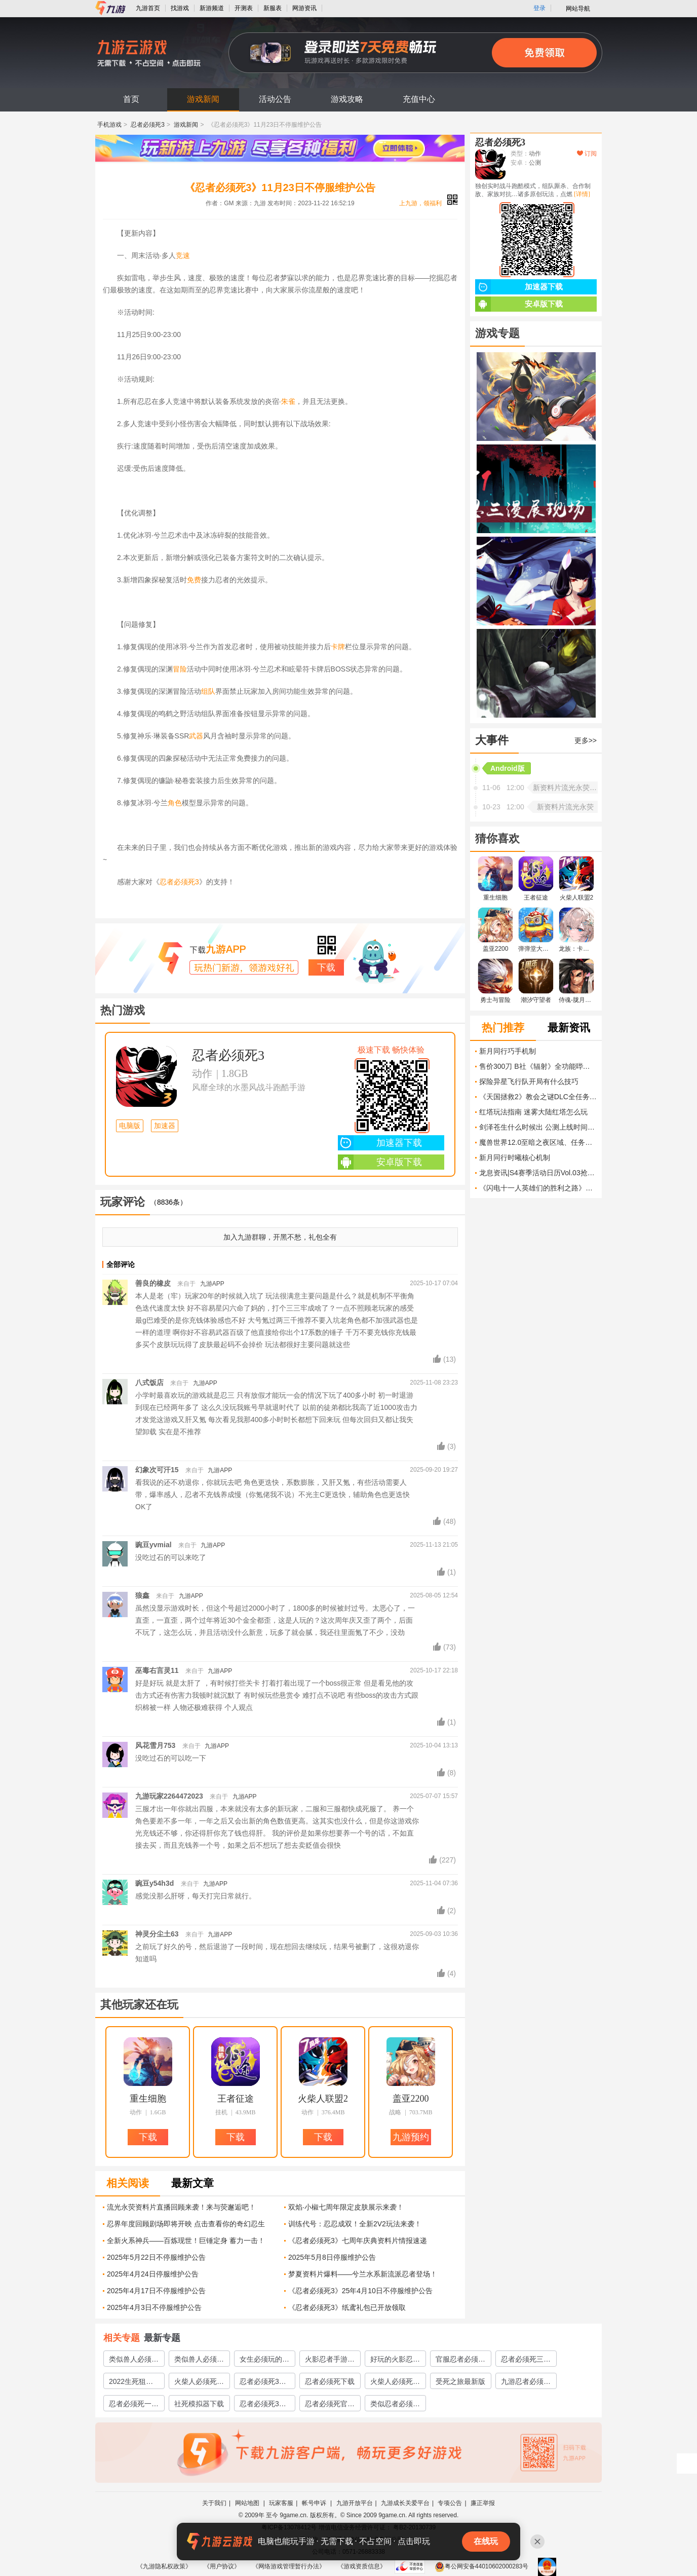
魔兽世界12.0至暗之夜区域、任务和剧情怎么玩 (538, 1142)
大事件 (492, 740)
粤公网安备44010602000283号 (481, 2566)
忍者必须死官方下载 (330, 2405)
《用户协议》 (222, 2566)
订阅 (587, 153)
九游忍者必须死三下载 (526, 2382)
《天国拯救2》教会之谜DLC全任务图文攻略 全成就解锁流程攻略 (538, 1097)
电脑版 (129, 1126)
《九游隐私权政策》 (164, 2566)
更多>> (585, 740)
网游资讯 (304, 8)
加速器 (164, 1126)
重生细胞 (148, 2099)
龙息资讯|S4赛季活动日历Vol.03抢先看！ (538, 1173)
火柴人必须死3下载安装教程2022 (197, 2382)
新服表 (272, 8)
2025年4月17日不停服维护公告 (156, 2291)
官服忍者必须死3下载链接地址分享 (460, 2360)
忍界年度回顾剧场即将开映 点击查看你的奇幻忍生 (186, 2224)
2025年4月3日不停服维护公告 (154, 2307)
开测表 (244, 8)
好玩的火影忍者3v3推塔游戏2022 (395, 2360)
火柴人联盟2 (323, 2099)
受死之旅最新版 (460, 2381)
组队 (208, 691)
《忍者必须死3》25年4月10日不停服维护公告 (360, 2291)
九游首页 (148, 8)
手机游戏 (109, 124)
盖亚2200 (411, 2099)
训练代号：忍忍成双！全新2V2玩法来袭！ (354, 2224)
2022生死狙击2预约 (133, 2382)
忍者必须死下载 (330, 2381)
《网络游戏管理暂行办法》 (288, 2566)
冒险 (180, 669)
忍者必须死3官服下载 (263, 2382)
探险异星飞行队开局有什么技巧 (528, 1081)
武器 (196, 736)
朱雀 (288, 401)
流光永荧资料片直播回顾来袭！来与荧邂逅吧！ (181, 2207)
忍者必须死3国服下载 (263, 2405)
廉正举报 (483, 2503)
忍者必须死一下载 (134, 2405)
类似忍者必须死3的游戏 (395, 2405)
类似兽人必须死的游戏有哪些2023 (199, 2360)
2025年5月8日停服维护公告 (332, 2257)
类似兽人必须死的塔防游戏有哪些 (134, 2360)
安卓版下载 (380, 1162)
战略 (395, 2112)
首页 (131, 99)
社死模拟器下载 (199, 2404)
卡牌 (338, 647)
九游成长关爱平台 (405, 2503)
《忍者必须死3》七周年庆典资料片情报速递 (357, 2240)
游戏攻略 (347, 99)
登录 (539, 8)
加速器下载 (380, 1142)
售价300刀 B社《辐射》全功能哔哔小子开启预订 (538, 1066)
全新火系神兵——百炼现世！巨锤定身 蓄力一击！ (186, 2240)
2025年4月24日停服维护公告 (153, 2274)
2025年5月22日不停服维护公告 (156, 2257)
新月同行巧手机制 (507, 1051)
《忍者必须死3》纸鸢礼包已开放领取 (347, 2307)
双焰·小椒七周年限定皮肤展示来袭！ (346, 2207)
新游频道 (212, 8)
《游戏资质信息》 (361, 2566)
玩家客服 (281, 2503)
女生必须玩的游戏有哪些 (264, 2360)
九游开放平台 (354, 2503)
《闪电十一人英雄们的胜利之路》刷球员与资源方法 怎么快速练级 (538, 1188)
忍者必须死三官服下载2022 (526, 2360)
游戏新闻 (203, 99)
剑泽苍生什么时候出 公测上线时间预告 (538, 1127)
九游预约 (411, 2137)
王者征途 (235, 2099)
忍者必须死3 (148, 124)
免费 (194, 580)
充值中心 (419, 99)
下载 (326, 967)
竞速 (183, 255)
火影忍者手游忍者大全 (330, 2360)
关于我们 (214, 2503)
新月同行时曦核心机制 (514, 1157)
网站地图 (248, 2503)
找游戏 (180, 8)
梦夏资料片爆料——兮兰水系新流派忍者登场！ (362, 2274)
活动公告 (275, 99)
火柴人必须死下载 (395, 2382)
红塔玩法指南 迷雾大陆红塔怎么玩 (533, 1112)
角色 (175, 803)
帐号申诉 (315, 2503)
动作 (202, 1073)
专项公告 (450, 2503)
